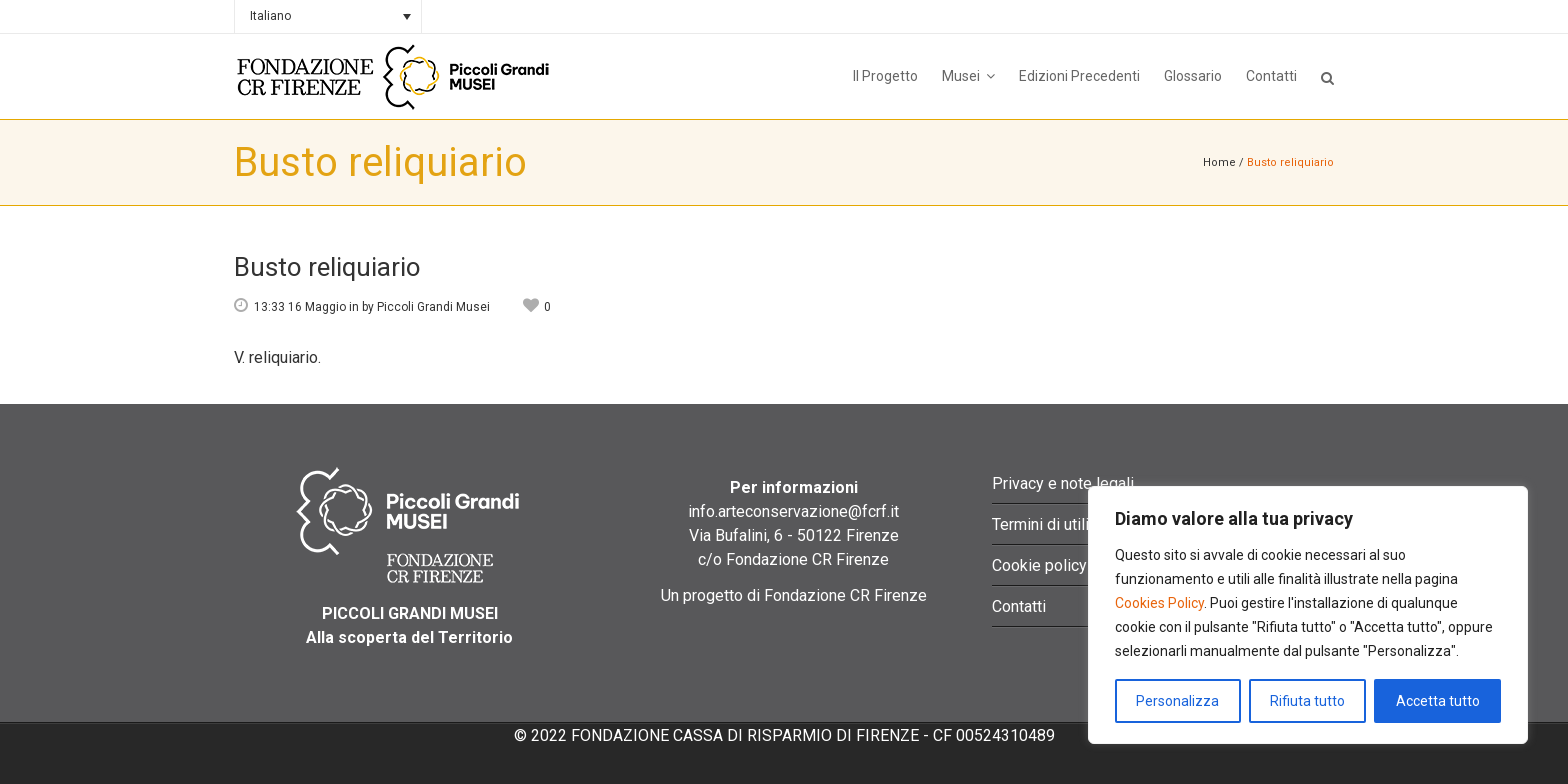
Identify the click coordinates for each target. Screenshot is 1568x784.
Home (1219, 162)
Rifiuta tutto (1307, 701)
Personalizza (1177, 701)
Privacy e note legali (1063, 483)
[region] (1308, 615)
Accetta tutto (1438, 701)
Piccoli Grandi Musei (433, 307)
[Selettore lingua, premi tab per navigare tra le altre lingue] (328, 16)
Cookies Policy (1159, 603)
